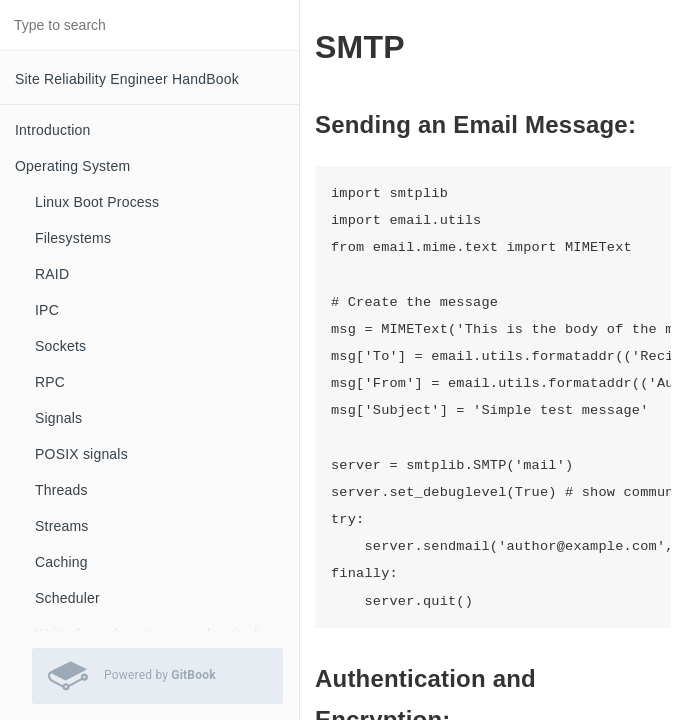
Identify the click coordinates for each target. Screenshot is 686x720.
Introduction (53, 130)
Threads (61, 490)
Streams (62, 526)
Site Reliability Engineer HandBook (127, 79)
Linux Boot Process (97, 202)
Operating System (72, 166)
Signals (58, 418)
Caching (61, 562)
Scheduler (67, 598)
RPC (50, 382)
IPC (47, 310)
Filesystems (73, 238)
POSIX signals (81, 454)
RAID (52, 274)
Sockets (60, 346)
